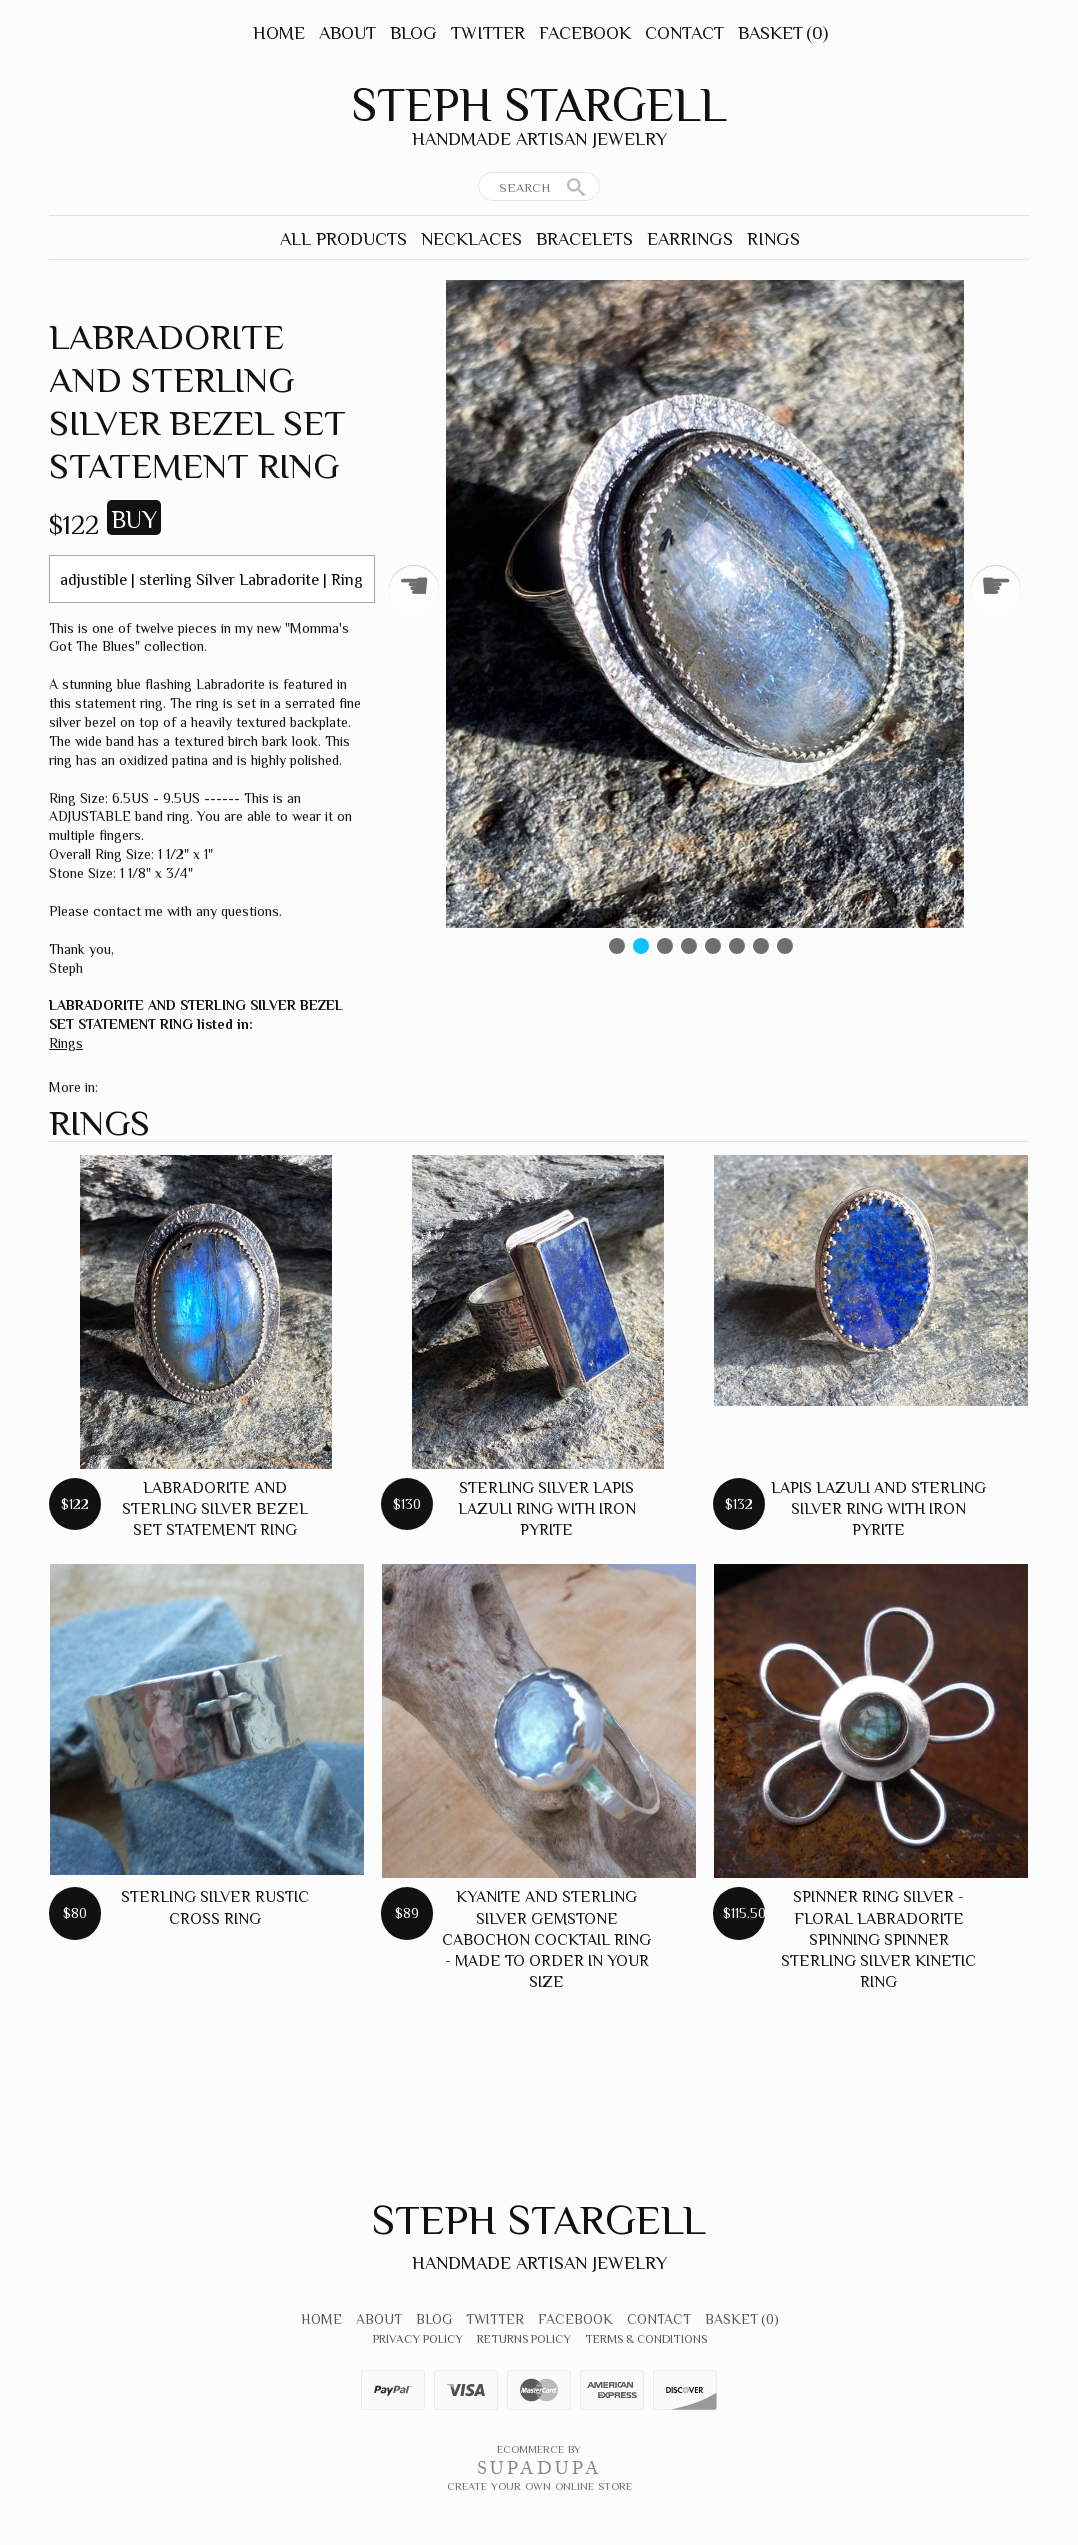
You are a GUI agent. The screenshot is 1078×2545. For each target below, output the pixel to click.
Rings (773, 239)
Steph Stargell (539, 105)
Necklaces (471, 239)
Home (279, 33)
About (347, 33)
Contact (684, 33)
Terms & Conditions (646, 2339)
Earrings (690, 239)
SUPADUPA (539, 2468)
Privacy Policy (418, 2339)
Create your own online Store (539, 2486)
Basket (783, 33)
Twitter (488, 33)
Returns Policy (524, 2339)
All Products (343, 239)
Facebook (585, 33)
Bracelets (584, 239)
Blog (413, 33)
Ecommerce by (539, 2449)
